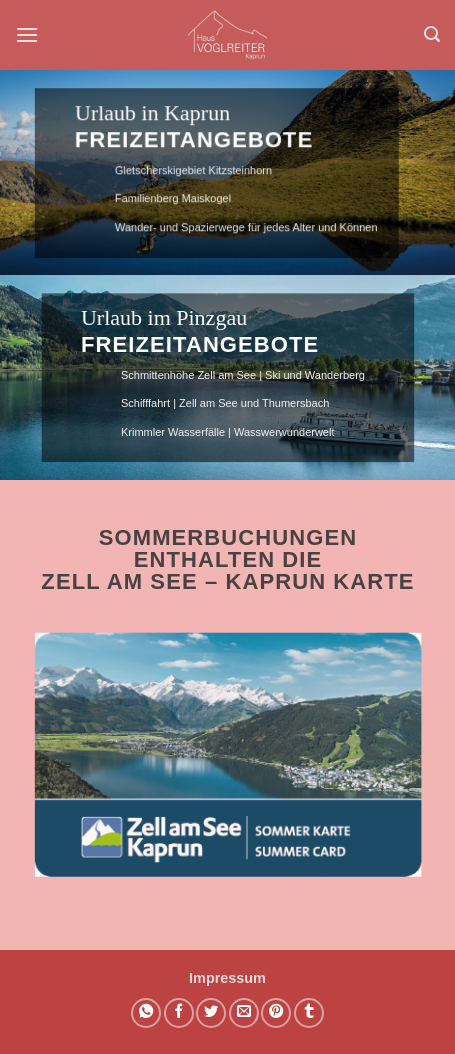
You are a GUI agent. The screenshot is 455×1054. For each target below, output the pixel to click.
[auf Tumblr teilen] (309, 1013)
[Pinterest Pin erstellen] (276, 1013)
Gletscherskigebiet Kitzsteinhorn (187, 170)
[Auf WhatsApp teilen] (146, 1013)
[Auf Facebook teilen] (179, 1013)
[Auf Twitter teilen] (211, 1013)
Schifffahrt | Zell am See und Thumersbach (225, 403)
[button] (27, 34)
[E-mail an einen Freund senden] (244, 1013)
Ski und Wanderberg (315, 375)
